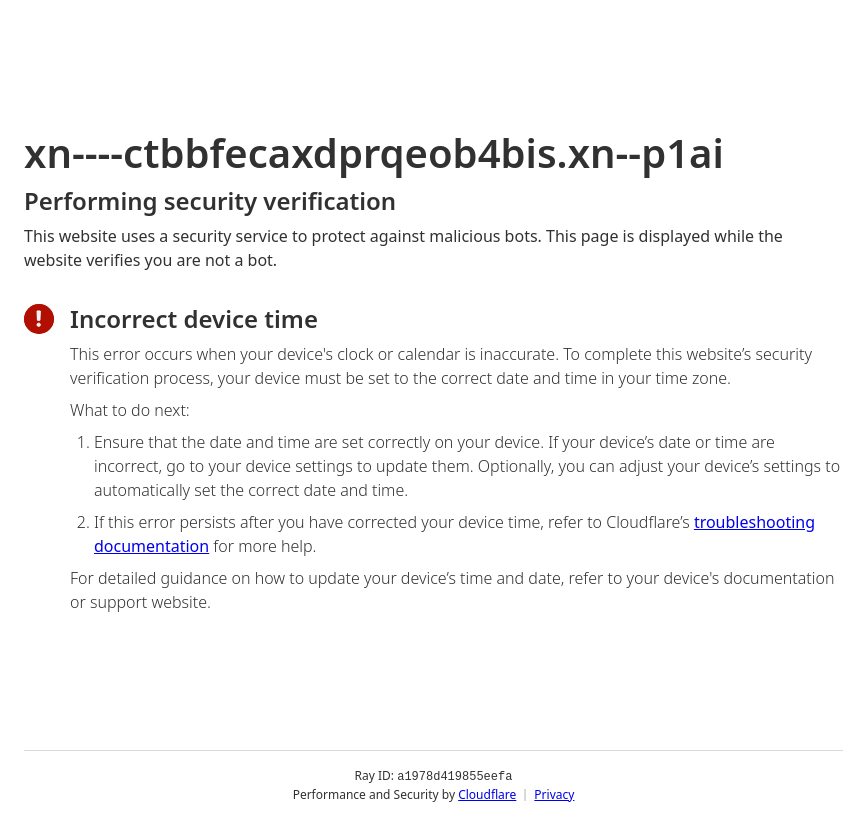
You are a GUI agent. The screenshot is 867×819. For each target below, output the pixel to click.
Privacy (554, 793)
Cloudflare (487, 793)
